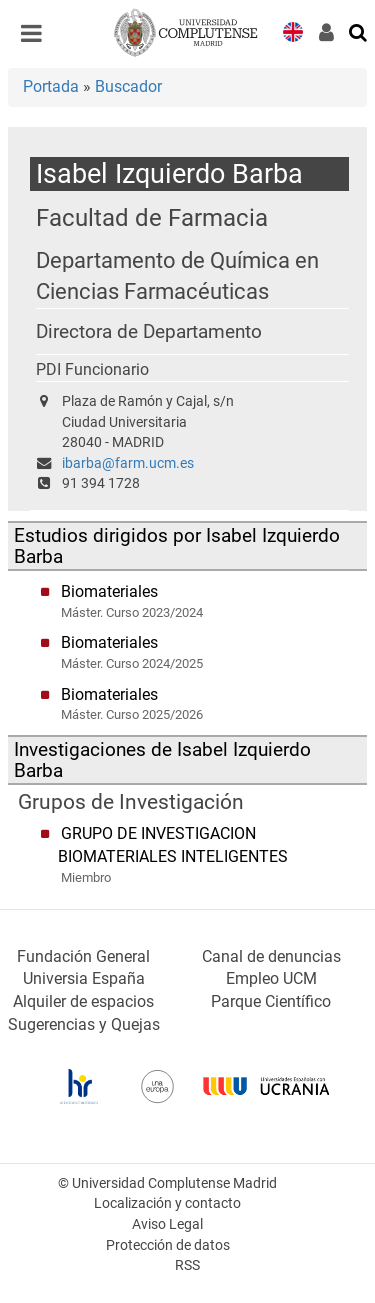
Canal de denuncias (271, 956)
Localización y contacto (167, 1203)
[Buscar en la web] (359, 31)
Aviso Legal (167, 1224)
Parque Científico (271, 1001)
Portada (51, 86)
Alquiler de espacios (83, 1001)
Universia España (84, 978)
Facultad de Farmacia (152, 217)
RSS (187, 1265)
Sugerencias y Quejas (84, 1024)
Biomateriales (109, 591)
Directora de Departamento (149, 332)
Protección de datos (168, 1245)
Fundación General (83, 956)
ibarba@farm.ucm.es (128, 463)
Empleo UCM (271, 978)
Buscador (128, 86)
